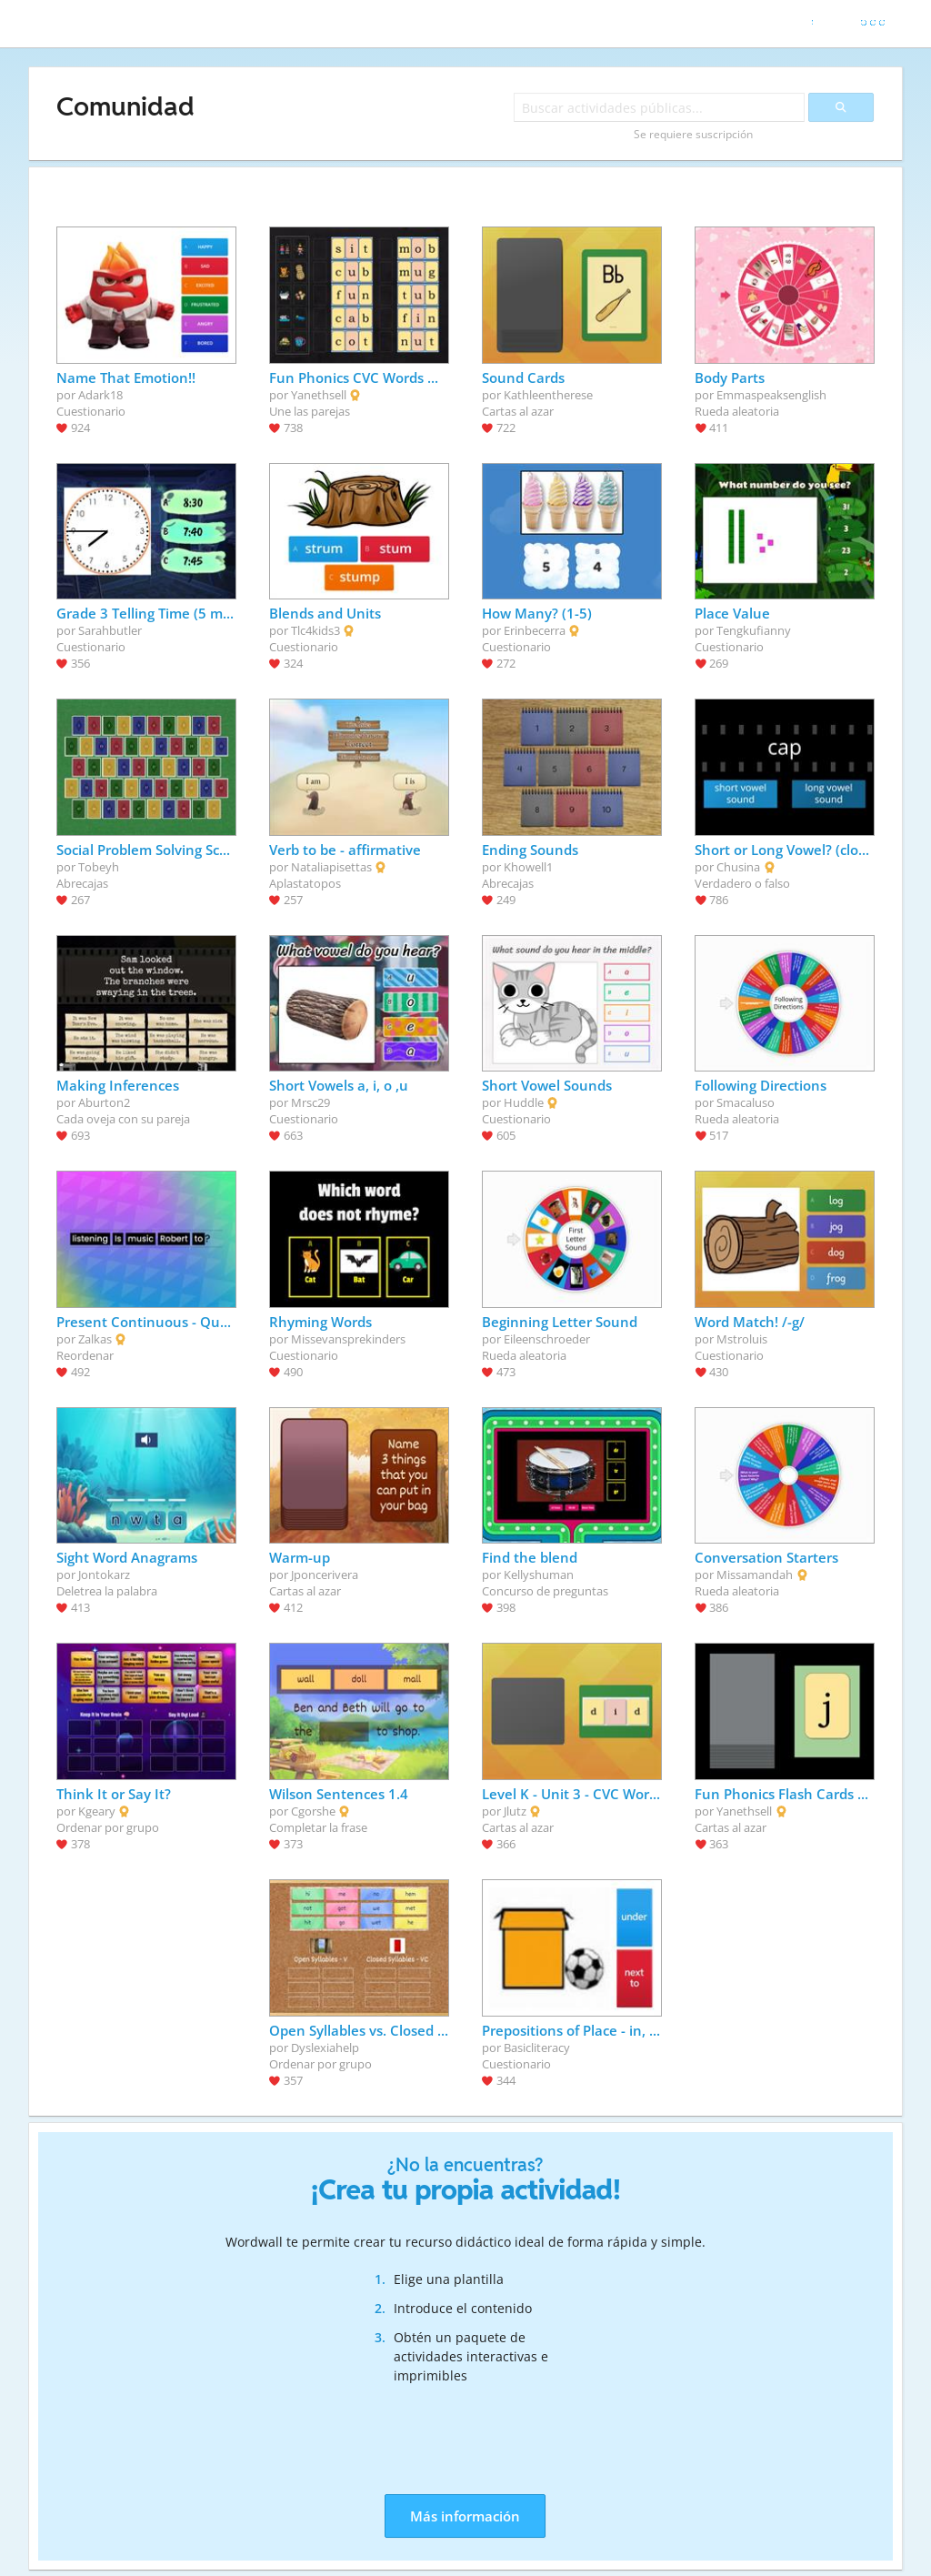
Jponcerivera (324, 1574)
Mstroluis (741, 1339)
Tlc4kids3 (315, 630)
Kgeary (96, 1811)
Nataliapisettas (331, 867)
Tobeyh (98, 867)
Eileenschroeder (547, 1339)
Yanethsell (318, 395)
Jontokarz (104, 1574)
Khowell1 (528, 867)
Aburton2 (104, 1102)
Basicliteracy (537, 2047)
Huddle (524, 1102)
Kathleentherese (548, 395)
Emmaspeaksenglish (771, 395)
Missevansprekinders (348, 1339)
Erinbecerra (535, 630)
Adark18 (100, 395)
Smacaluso (745, 1102)
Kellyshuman (539, 1574)
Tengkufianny (753, 630)
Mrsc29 (310, 1102)
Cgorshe (313, 1811)
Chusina (738, 867)
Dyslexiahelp (325, 2047)
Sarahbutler (110, 630)
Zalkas (95, 1339)
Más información (465, 2516)
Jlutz (515, 1811)
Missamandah (754, 1574)
